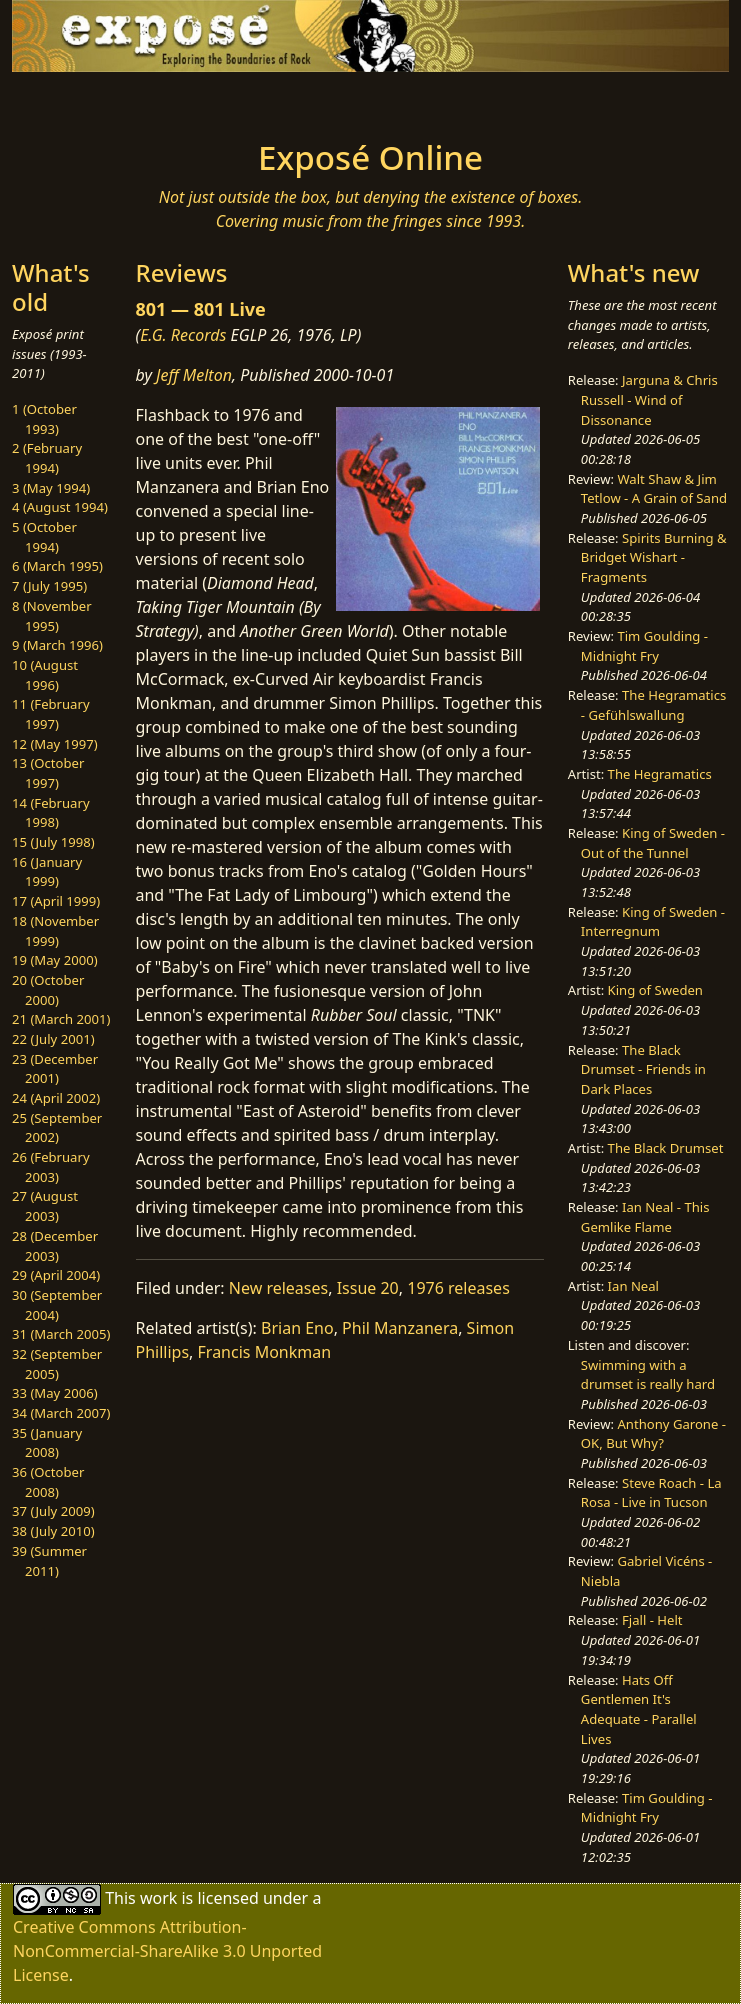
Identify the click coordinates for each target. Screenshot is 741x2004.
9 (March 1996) (57, 645)
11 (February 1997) (51, 714)
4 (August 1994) (60, 507)
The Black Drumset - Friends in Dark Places (643, 1069)
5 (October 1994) (44, 537)
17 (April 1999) (56, 901)
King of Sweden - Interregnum (653, 922)
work (158, 1898)
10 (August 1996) (45, 675)
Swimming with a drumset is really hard (648, 1375)
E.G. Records (183, 335)
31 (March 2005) (61, 1334)
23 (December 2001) (55, 1069)
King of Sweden (655, 990)
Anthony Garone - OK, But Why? (653, 1434)
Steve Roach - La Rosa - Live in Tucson (651, 1493)
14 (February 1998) (51, 813)
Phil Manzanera (400, 1328)
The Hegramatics (660, 774)
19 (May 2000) (55, 960)
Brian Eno (297, 1328)
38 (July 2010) (53, 1531)
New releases (278, 1288)
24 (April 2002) (56, 1098)
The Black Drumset (666, 1148)
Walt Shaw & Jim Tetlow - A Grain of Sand (654, 489)
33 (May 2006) (55, 1393)
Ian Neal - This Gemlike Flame (645, 1217)
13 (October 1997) (48, 773)
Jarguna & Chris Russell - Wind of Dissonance (649, 399)
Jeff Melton (194, 375)
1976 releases (458, 1288)
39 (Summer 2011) (49, 1561)
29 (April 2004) (56, 1275)
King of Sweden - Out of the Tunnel (653, 843)
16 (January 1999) (47, 872)
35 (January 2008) (47, 1443)
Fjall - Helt (652, 1620)
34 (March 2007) (61, 1413)
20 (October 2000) (48, 990)
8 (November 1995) (52, 616)
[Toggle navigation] (153, 100)
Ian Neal (633, 1286)
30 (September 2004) (57, 1305)
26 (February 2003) (51, 1167)
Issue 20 (368, 1288)
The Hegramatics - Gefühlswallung (653, 705)
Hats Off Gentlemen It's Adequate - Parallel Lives (639, 1709)
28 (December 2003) (55, 1246)
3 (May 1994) (51, 488)
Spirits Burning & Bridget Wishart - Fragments (654, 557)
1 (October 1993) (44, 419)
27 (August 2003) (45, 1206)
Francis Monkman (265, 1352)
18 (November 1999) (55, 931)
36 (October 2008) (48, 1482)
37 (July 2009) (53, 1511)
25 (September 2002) (57, 1128)
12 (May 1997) (55, 744)
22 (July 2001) (53, 1039)
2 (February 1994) (47, 458)
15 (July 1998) (53, 842)
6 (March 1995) (57, 566)
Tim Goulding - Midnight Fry (644, 646)
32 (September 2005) (57, 1364)
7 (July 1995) (49, 586)
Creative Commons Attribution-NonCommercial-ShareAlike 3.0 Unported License (167, 1951)
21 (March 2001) (61, 1019)
